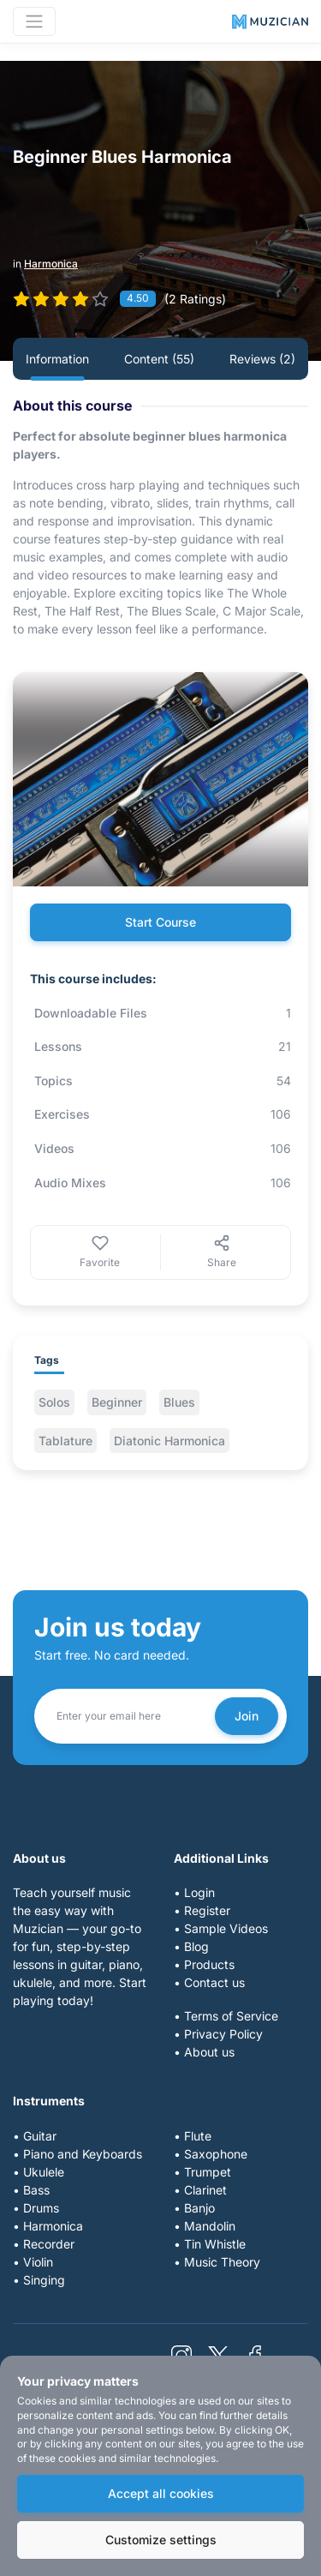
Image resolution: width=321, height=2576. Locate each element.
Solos (54, 1402)
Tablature (65, 1440)
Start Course (160, 922)
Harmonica (51, 263)
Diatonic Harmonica (169, 1440)
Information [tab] (57, 358)
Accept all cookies (161, 2493)
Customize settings (161, 2539)
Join (247, 1715)
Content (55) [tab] (159, 358)
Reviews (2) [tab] (262, 358)
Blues (179, 1402)
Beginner (117, 1402)
